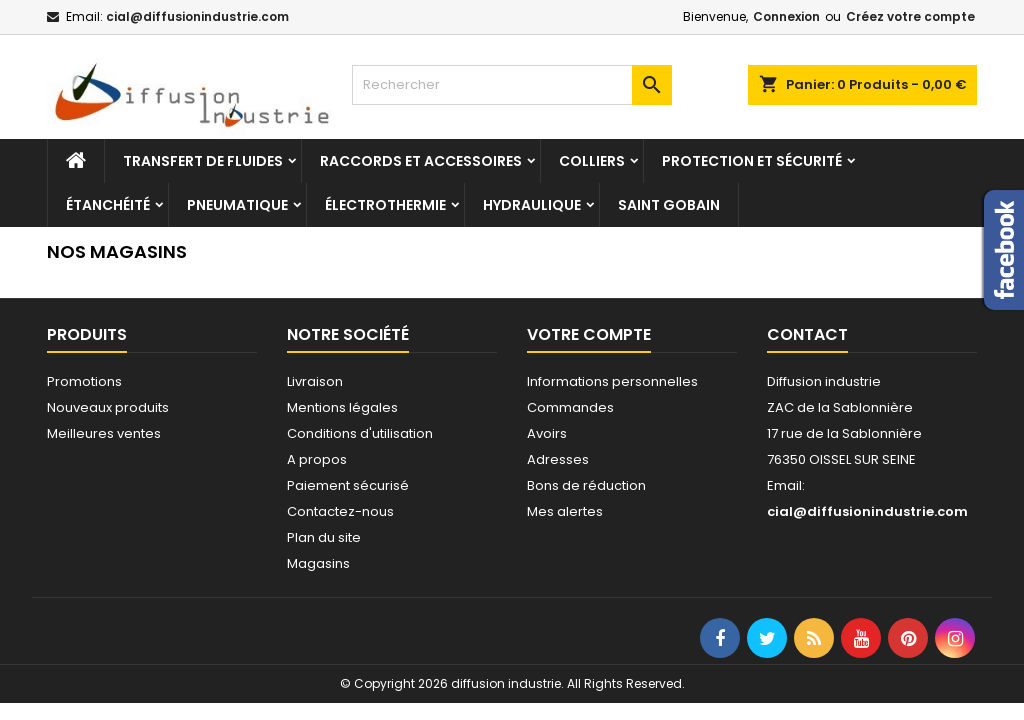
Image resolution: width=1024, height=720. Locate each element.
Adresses (558, 459)
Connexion (786, 16)
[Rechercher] (512, 85)
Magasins (318, 563)
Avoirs (547, 433)
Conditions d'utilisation (360, 433)
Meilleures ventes (104, 433)
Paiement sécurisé (348, 485)
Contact (807, 334)
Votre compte (589, 334)
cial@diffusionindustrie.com (197, 16)
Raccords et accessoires (421, 161)
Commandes (570, 407)
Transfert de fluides (203, 161)
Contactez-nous (340, 511)
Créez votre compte (910, 16)
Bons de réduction (586, 485)
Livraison (315, 381)
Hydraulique (532, 205)
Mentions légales (342, 407)
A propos (317, 459)
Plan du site (324, 537)
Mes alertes (565, 511)
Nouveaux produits (108, 407)
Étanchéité (108, 205)
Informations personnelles (612, 381)
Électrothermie (385, 205)
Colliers (592, 161)
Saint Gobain (669, 205)
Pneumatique (237, 205)
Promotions (84, 381)
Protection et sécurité (752, 161)
